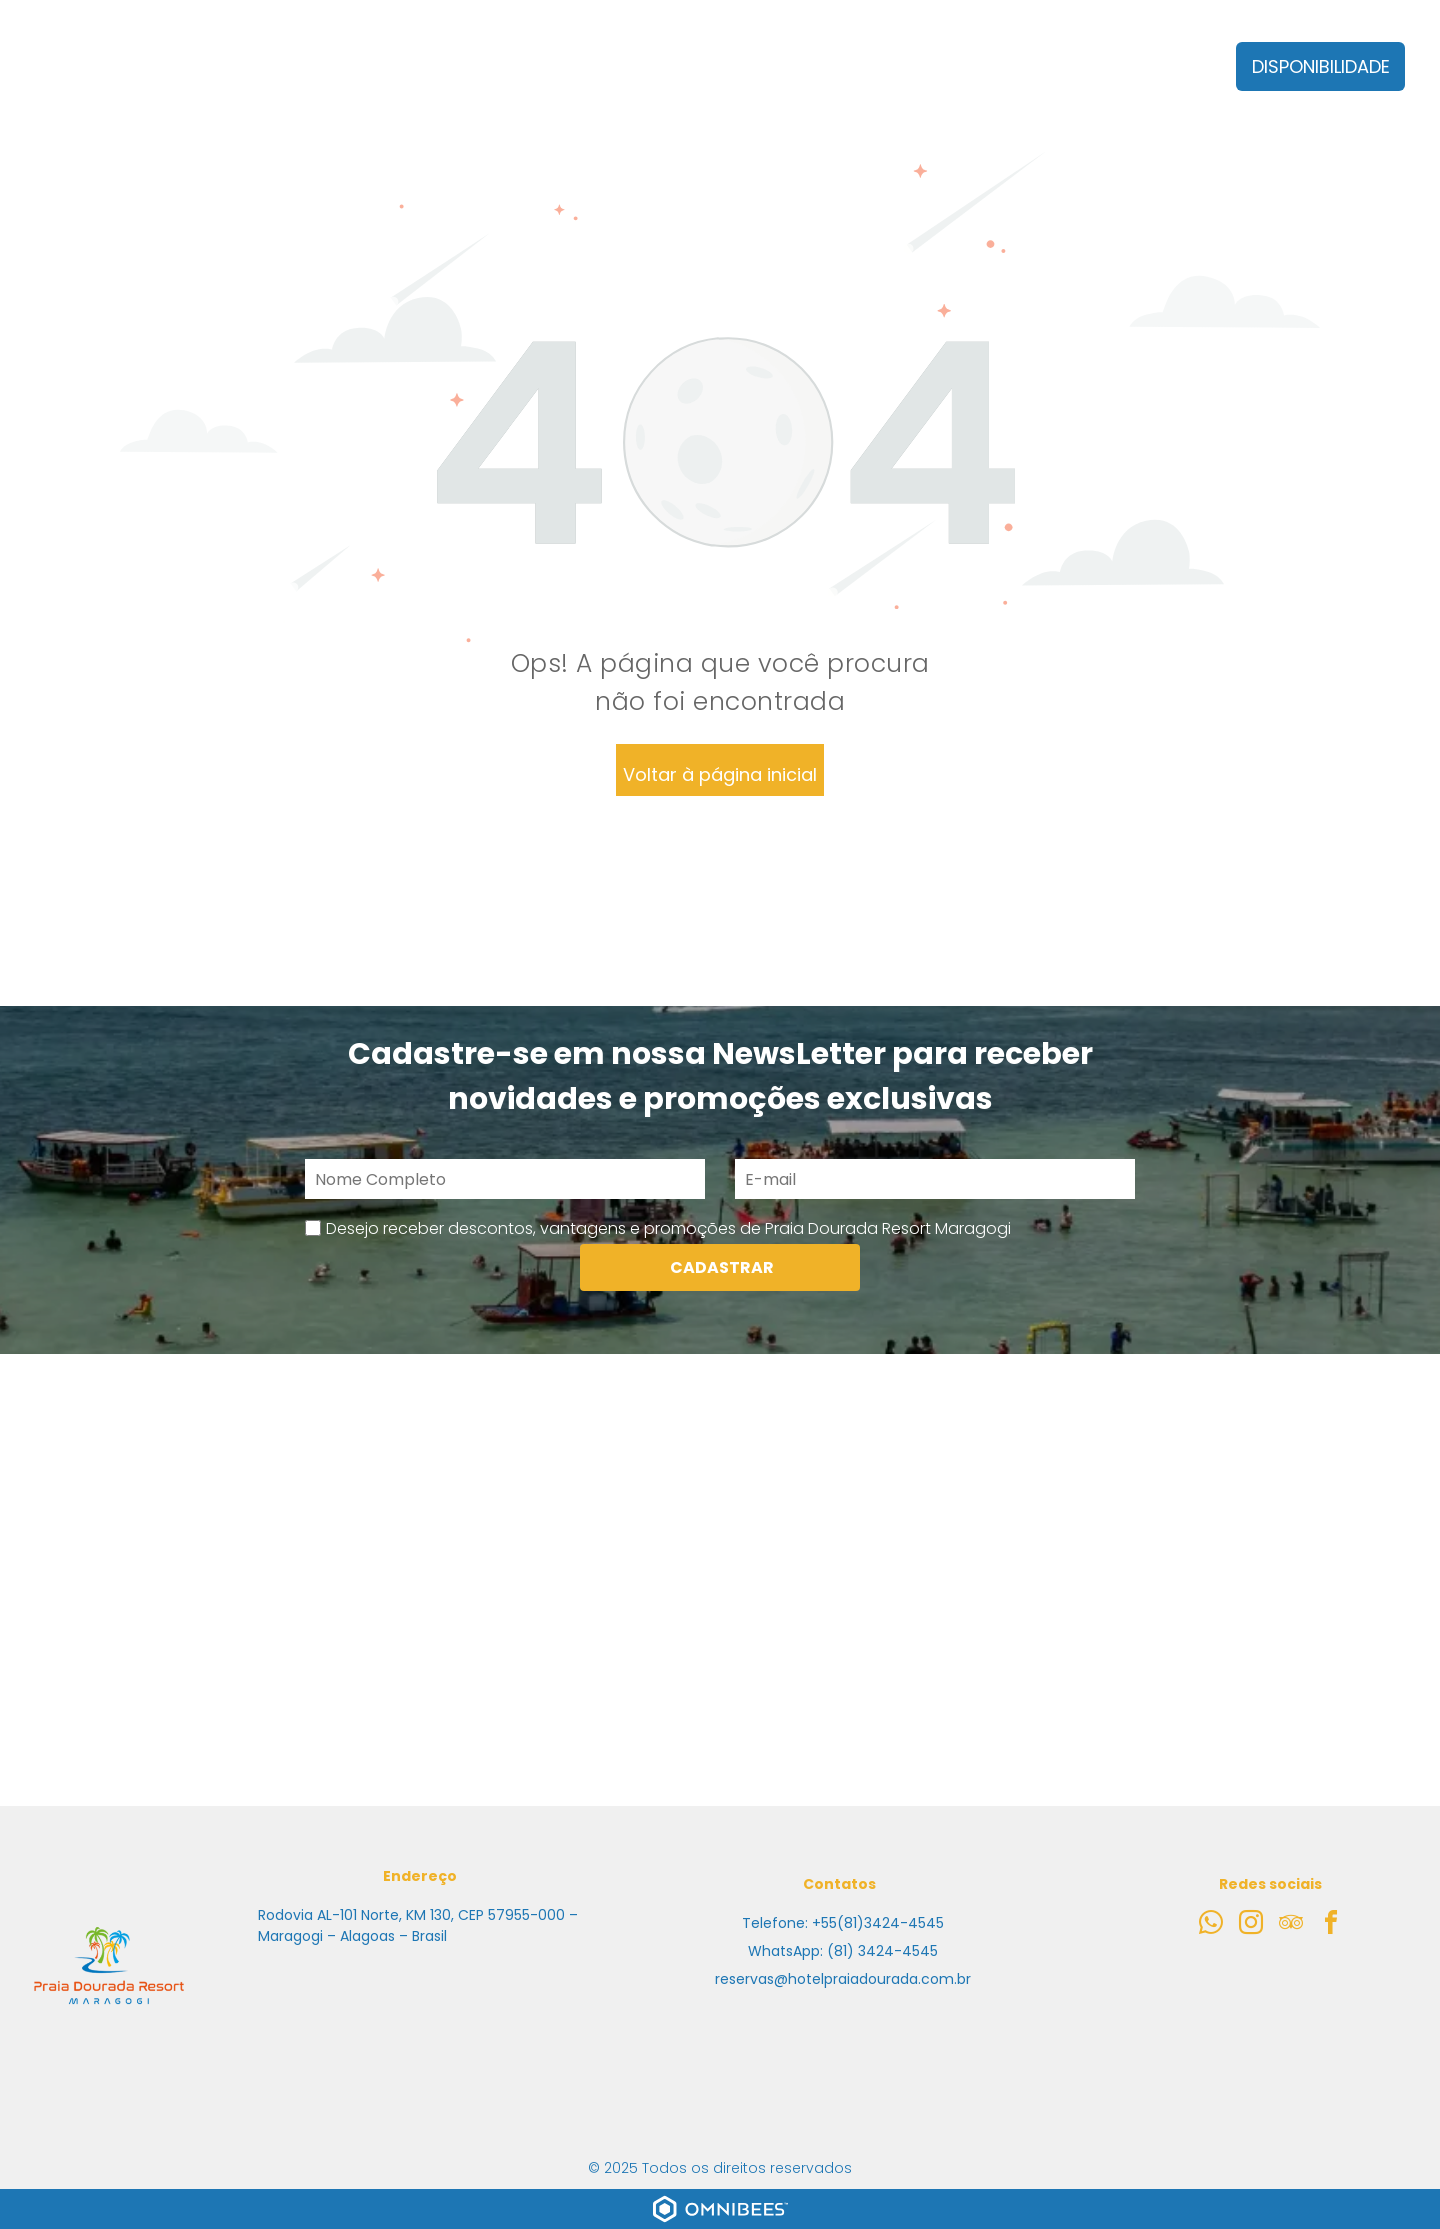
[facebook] (1331, 1925)
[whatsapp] (1211, 1925)
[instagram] (1251, 1925)
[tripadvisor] (1291, 1925)
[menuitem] (350, 81)
